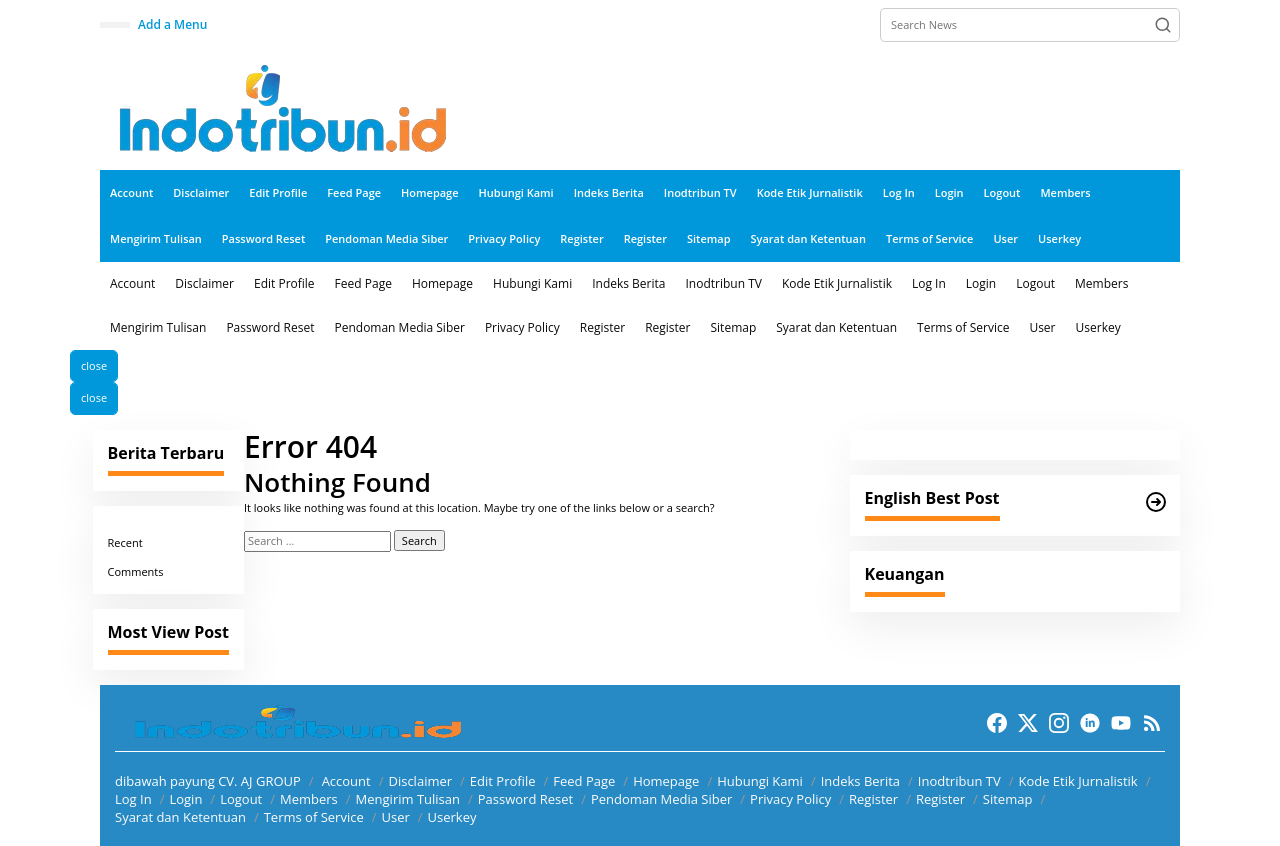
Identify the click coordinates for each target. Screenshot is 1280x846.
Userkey (452, 817)
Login (185, 799)
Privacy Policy (790, 799)
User (395, 817)
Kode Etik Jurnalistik (1077, 781)
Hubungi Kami (760, 781)
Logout (241, 799)
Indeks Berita (860, 781)
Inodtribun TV (959, 781)
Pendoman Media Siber (661, 799)
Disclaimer (420, 781)
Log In (133, 799)
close (94, 365)
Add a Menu (172, 24)
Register (873, 799)
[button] (1163, 25)
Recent (125, 542)
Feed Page (584, 781)
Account (346, 781)
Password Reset (525, 799)
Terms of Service (314, 817)
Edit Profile (503, 781)
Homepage (666, 781)
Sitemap (1008, 799)
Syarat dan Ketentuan (180, 817)
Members (309, 799)
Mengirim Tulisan (408, 799)
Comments (136, 571)
